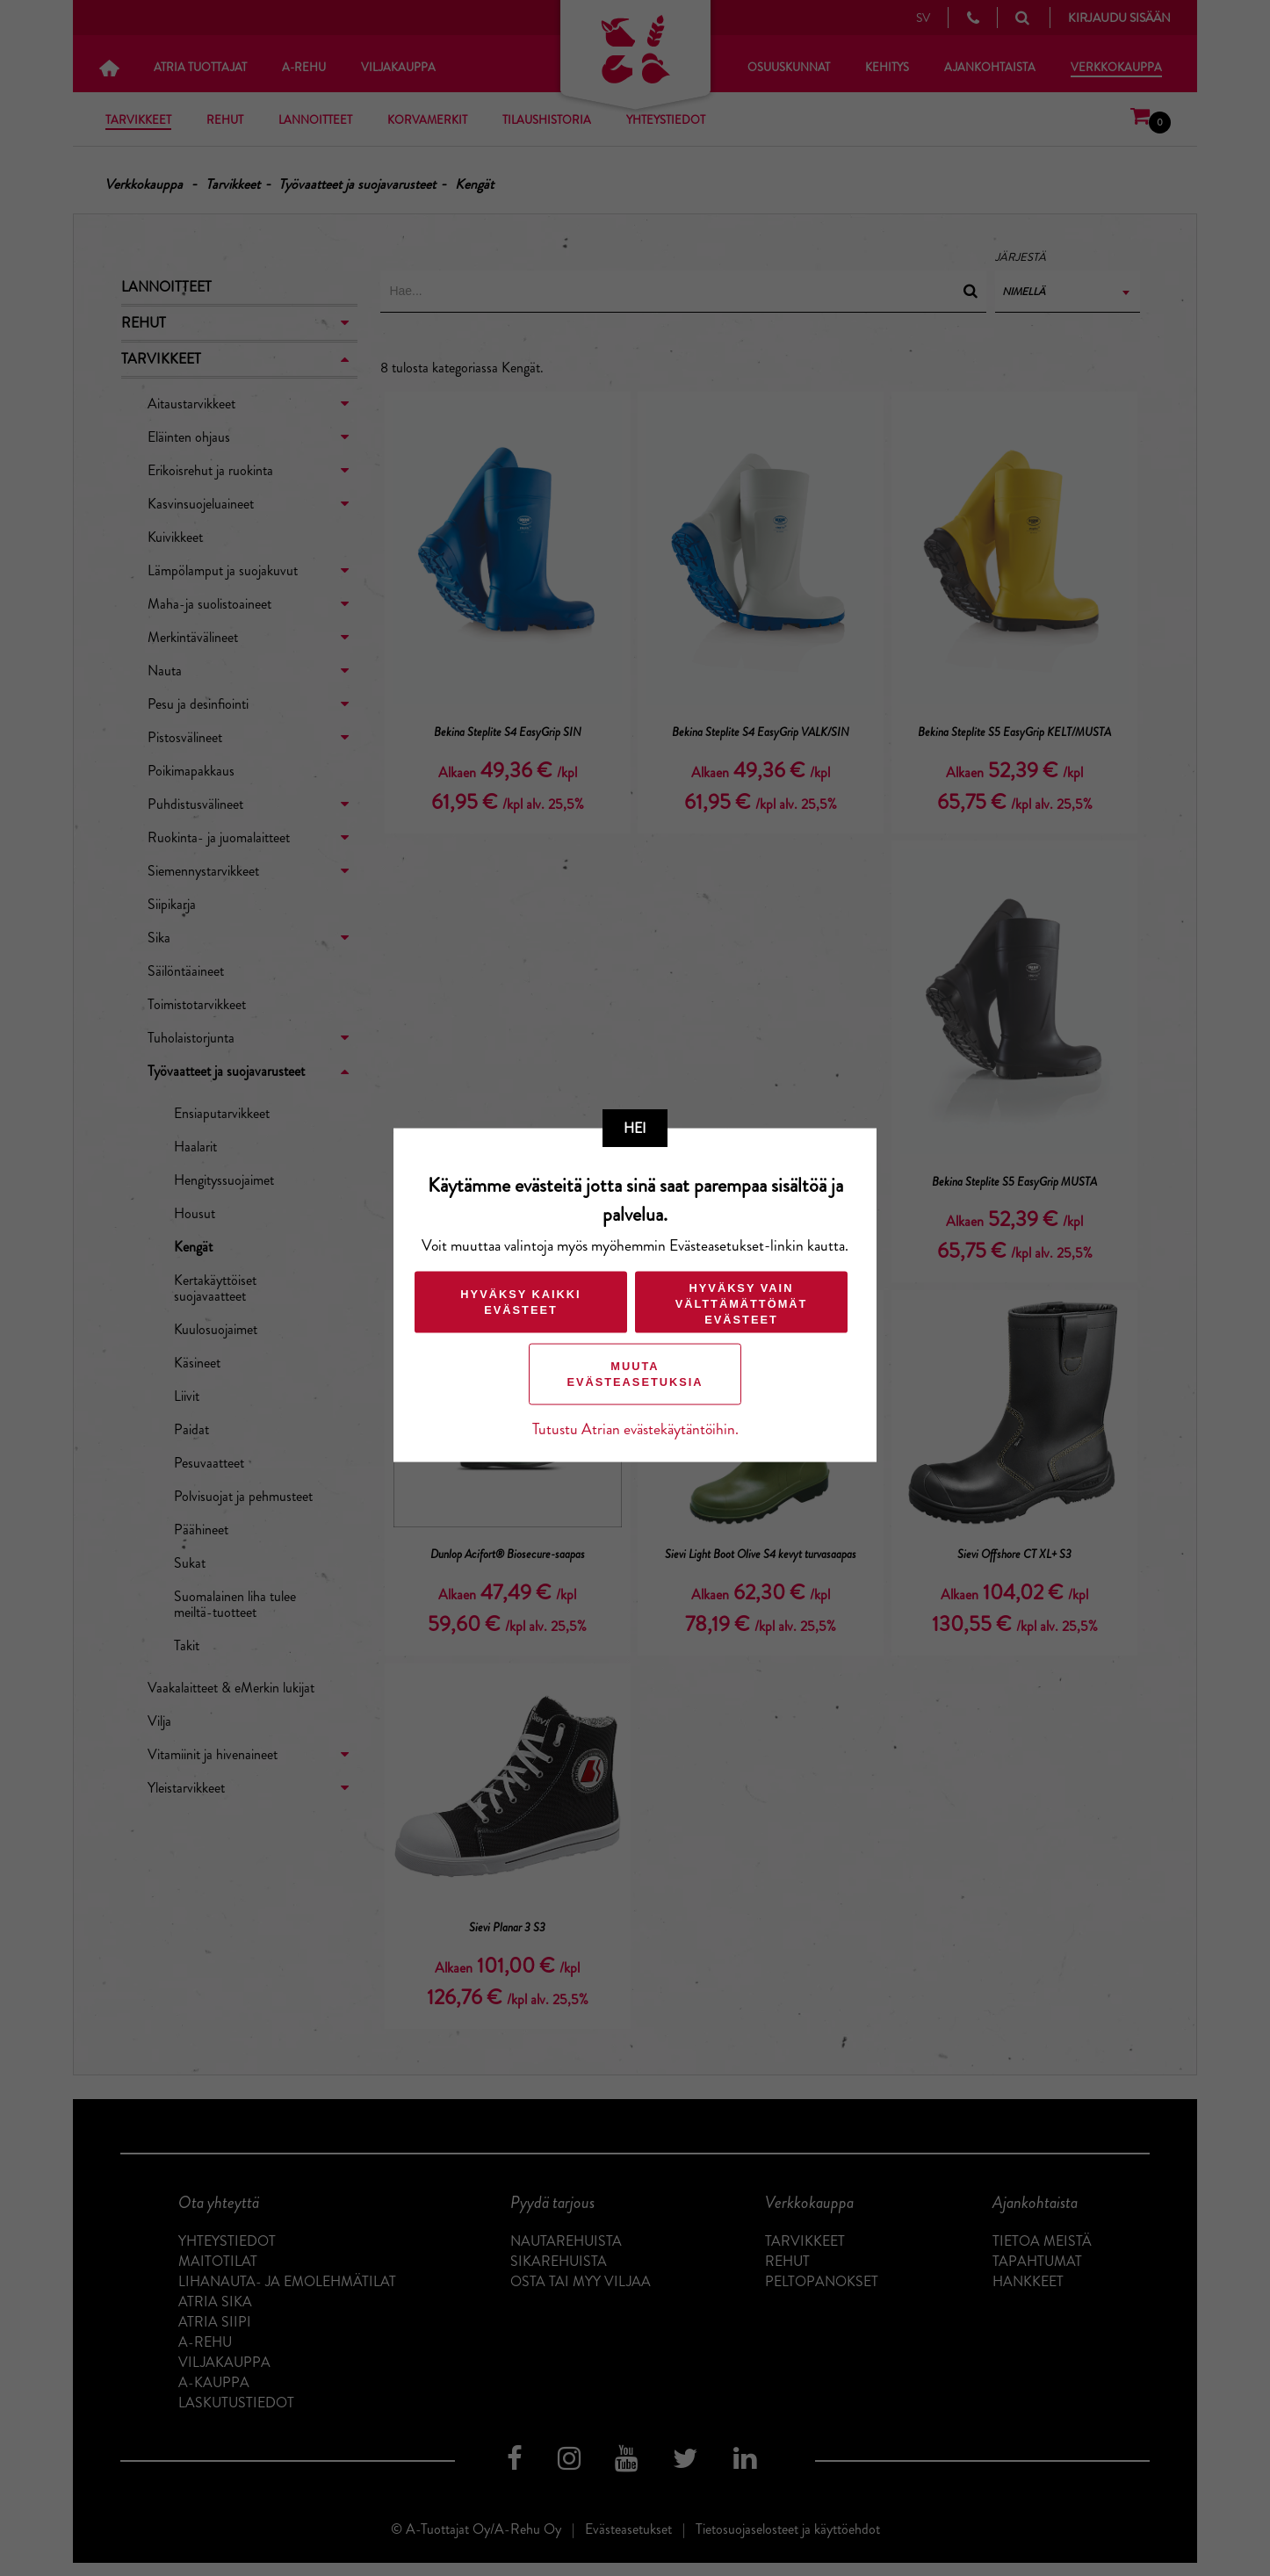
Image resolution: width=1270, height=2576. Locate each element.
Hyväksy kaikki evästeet (519, 1301)
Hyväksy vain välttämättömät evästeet (741, 1303)
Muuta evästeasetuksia (634, 1373)
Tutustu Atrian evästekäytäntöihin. (635, 1429)
